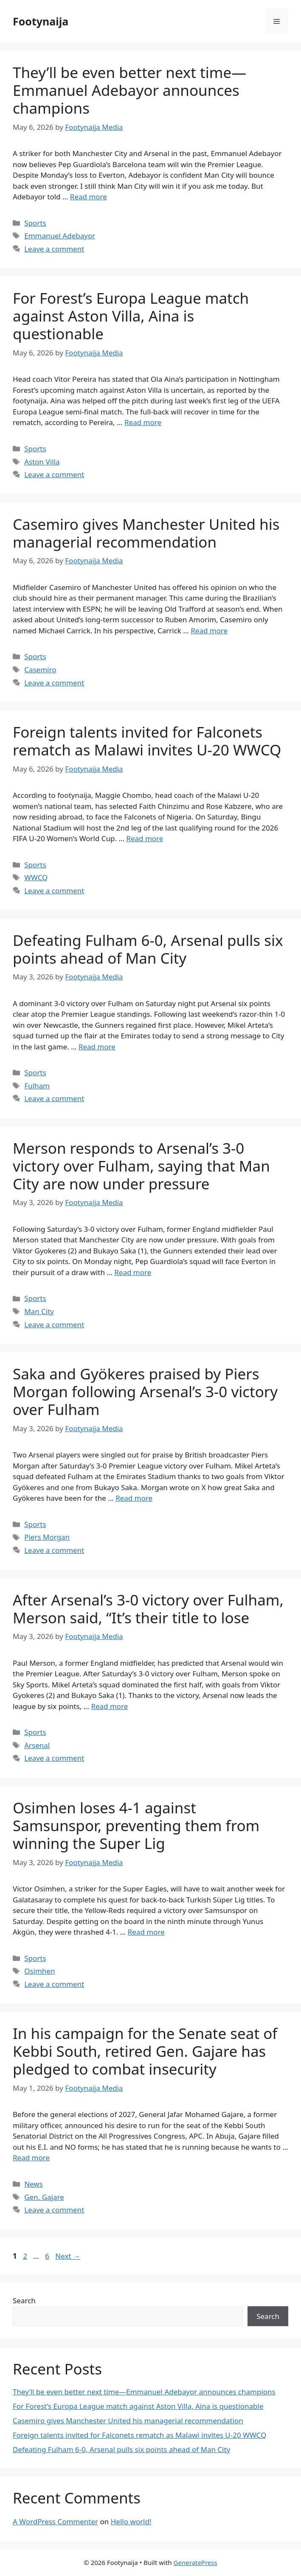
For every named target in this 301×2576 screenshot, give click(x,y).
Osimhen (39, 1971)
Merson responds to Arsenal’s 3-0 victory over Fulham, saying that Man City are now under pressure (141, 1166)
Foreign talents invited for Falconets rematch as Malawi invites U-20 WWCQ (147, 741)
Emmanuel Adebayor (59, 236)
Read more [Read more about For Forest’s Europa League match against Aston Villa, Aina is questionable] (142, 422)
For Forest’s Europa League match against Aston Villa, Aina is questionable (131, 316)
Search (24, 2300)
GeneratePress (195, 2562)
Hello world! (131, 2521)
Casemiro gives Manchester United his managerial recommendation (146, 533)
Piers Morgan (47, 1537)
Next (67, 2256)
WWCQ (36, 877)
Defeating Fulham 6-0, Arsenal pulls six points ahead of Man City (148, 949)
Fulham (37, 1086)
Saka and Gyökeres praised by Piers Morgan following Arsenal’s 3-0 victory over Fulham (145, 1391)
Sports (35, 223)
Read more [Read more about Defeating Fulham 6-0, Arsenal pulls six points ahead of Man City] (97, 1047)
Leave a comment (54, 249)
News (33, 2184)
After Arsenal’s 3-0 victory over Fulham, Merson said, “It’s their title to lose (148, 1609)
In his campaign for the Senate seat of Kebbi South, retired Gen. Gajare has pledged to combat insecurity (145, 2051)
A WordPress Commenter (55, 2521)
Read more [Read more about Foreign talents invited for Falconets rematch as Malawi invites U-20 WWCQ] (144, 838)
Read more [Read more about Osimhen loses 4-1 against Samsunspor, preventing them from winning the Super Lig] (146, 1932)
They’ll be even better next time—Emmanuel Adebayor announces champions (129, 90)
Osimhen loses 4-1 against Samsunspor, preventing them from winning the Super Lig (136, 1825)
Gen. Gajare (44, 2197)
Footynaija (40, 21)
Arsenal (37, 1745)
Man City (39, 1311)
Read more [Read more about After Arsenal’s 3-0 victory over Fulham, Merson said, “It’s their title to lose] (109, 1706)
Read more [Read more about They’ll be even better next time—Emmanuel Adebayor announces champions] (88, 196)
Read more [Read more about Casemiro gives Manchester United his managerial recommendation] (209, 630)
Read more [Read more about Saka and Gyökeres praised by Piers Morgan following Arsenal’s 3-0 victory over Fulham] (133, 1498)
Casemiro (40, 669)
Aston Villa (41, 462)
